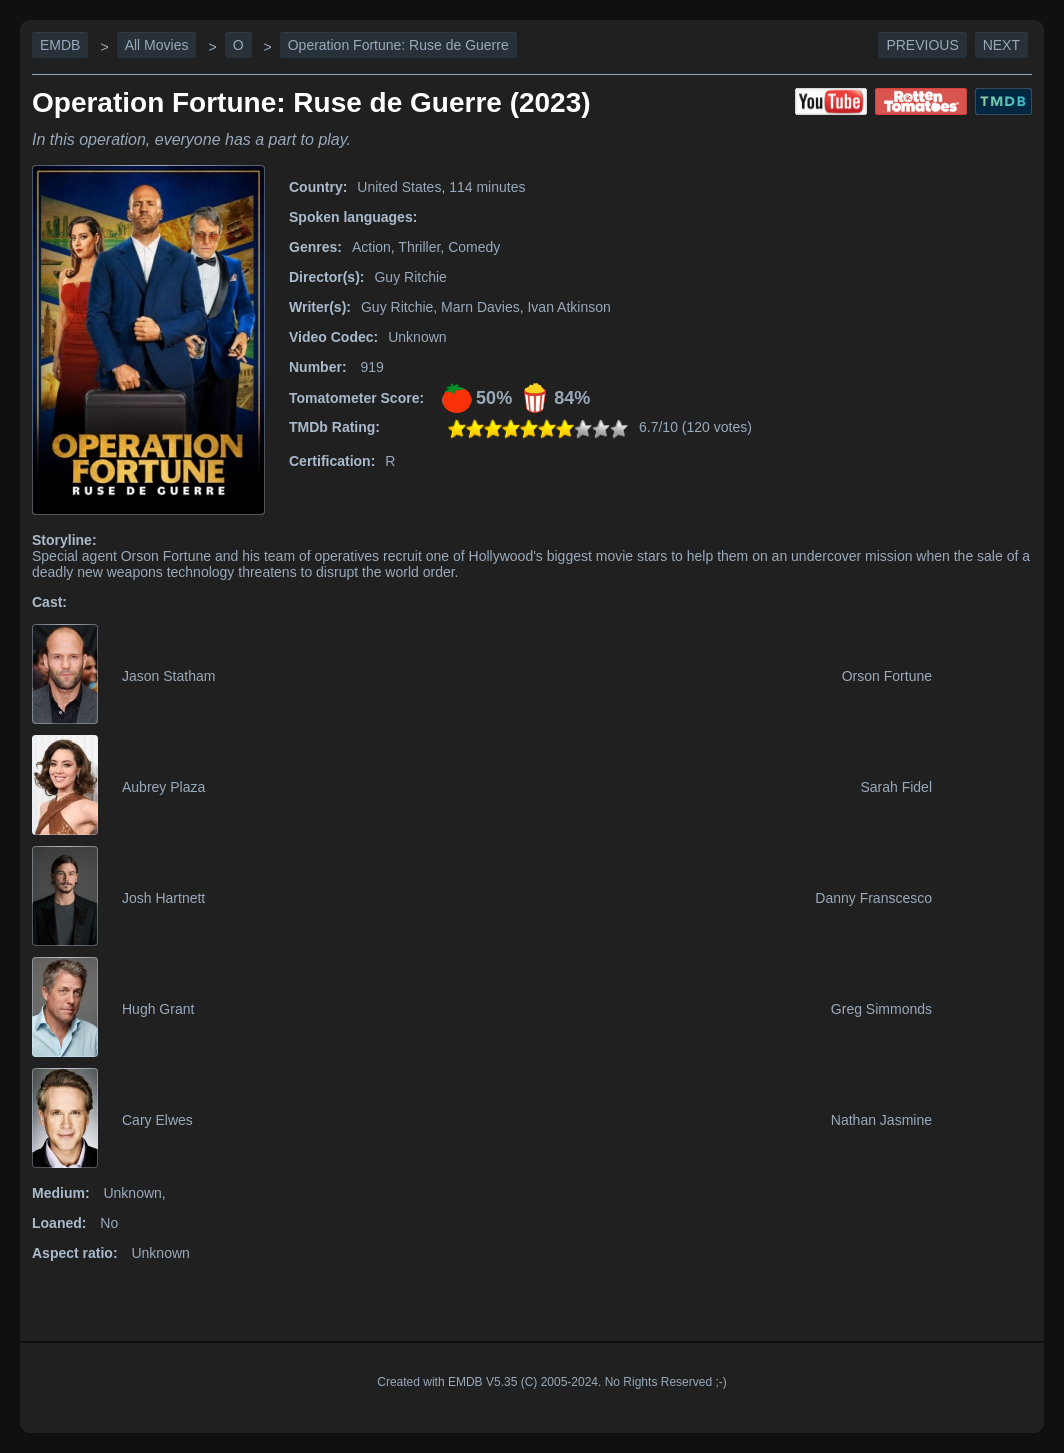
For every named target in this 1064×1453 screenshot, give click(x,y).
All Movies (157, 45)
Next (1001, 45)
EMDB (60, 45)
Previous (922, 45)
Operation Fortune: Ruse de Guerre (398, 45)
